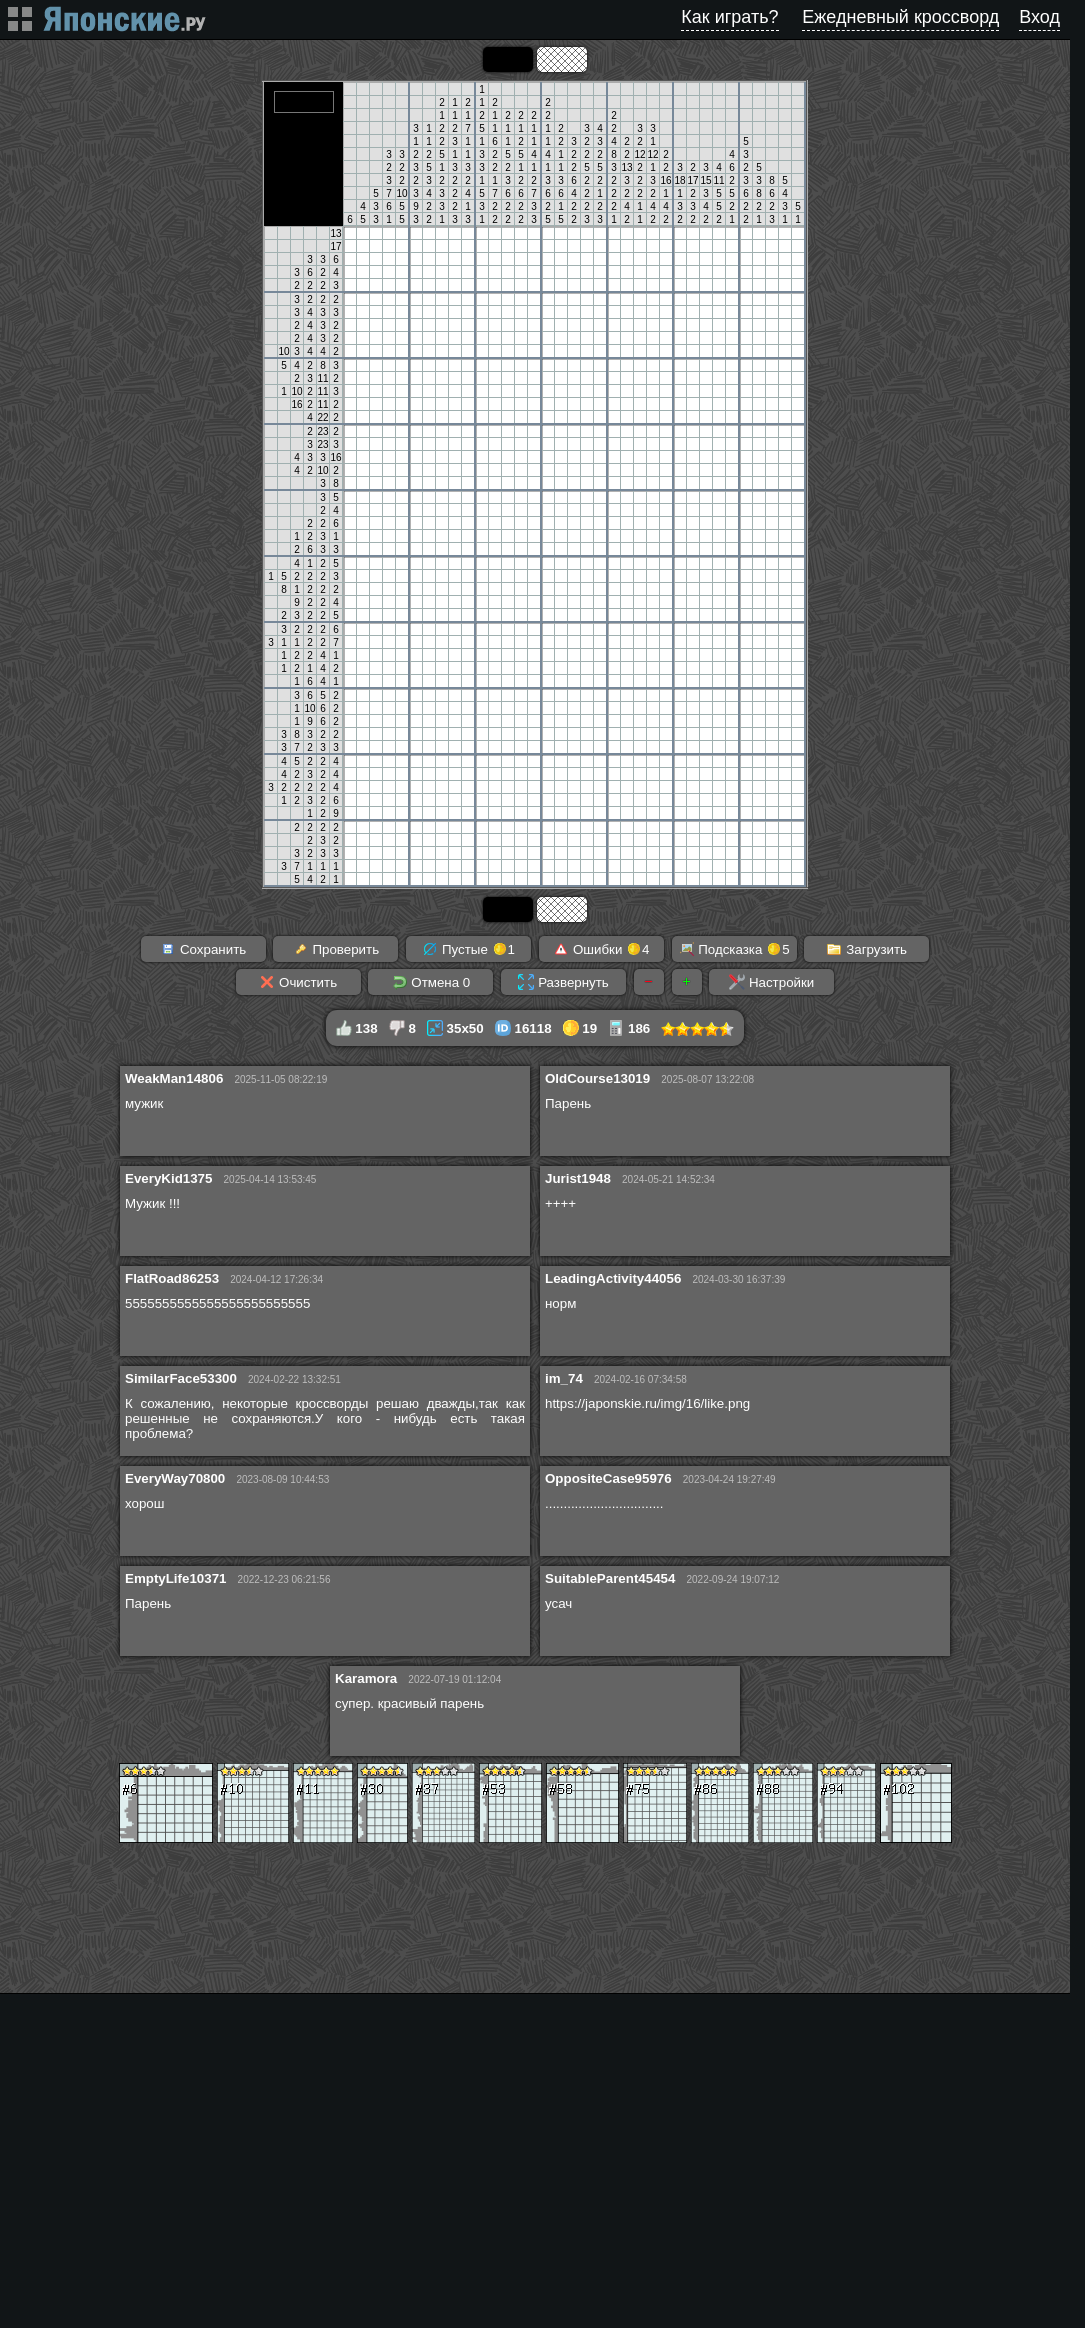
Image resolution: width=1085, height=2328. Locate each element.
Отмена (431, 982)
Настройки (771, 982)
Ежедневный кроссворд (900, 17)
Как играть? (729, 17)
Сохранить (203, 949)
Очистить (298, 982)
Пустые (468, 949)
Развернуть (563, 982)
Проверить (336, 949)
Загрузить (866, 949)
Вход (1039, 17)
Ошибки (601, 949)
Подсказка (734, 949)
